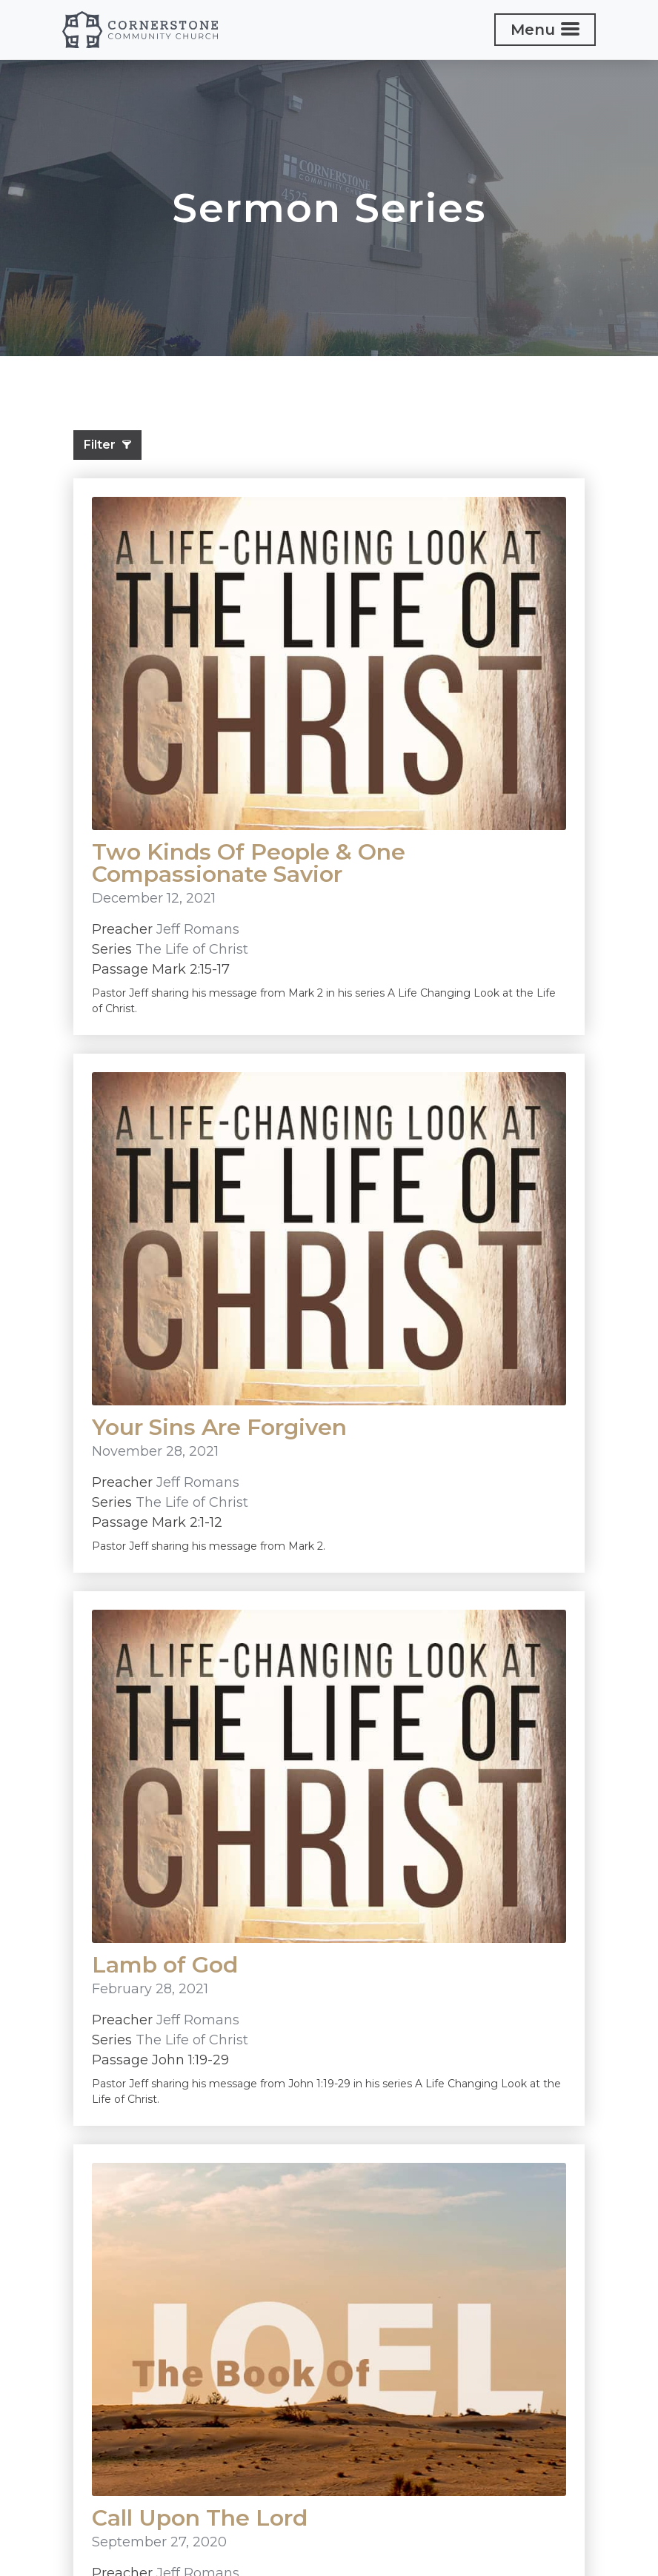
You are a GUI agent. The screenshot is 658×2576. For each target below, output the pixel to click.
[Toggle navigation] (545, 29)
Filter (107, 445)
